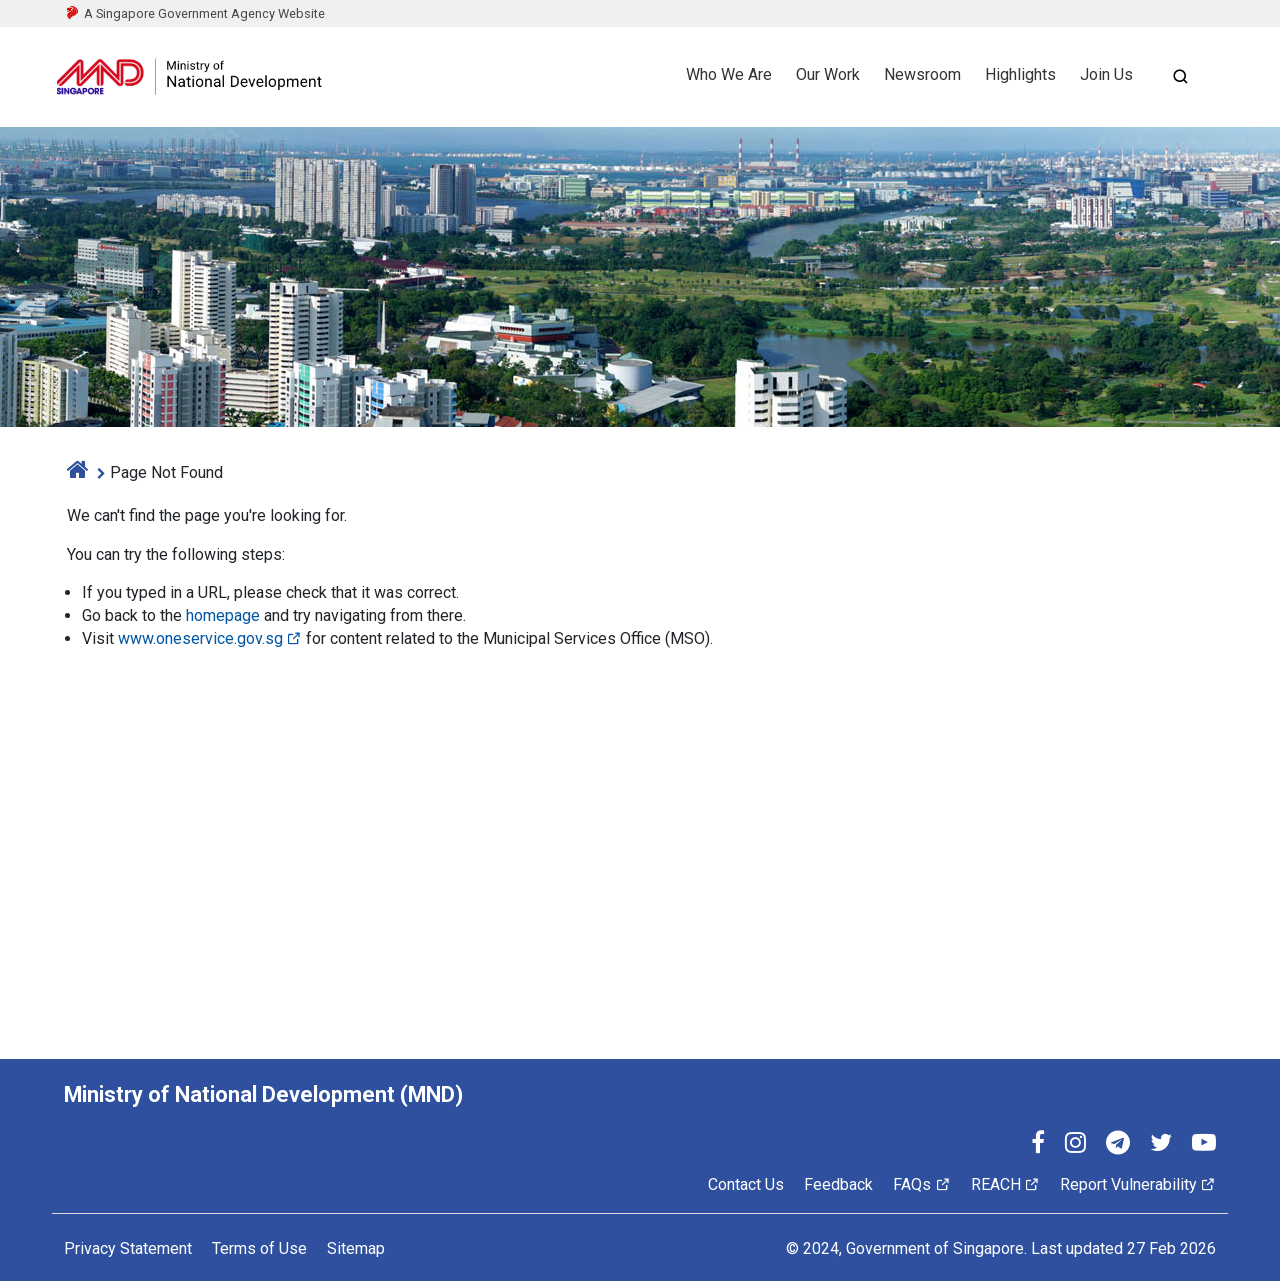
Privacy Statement (128, 1248)
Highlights (1020, 74)
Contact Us (746, 1184)
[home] (78, 472)
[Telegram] (1118, 1145)
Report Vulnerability (1138, 1184)
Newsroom (922, 74)
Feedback (838, 1184)
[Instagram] (1075, 1145)
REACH (1005, 1184)
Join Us (1106, 74)
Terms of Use (259, 1248)
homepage (223, 615)
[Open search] (1180, 76)
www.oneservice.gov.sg (210, 638)
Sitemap (356, 1248)
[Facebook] (1038, 1145)
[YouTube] (1204, 1145)
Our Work (828, 74)
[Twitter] (1161, 1145)
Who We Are (729, 74)
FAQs (921, 1184)
